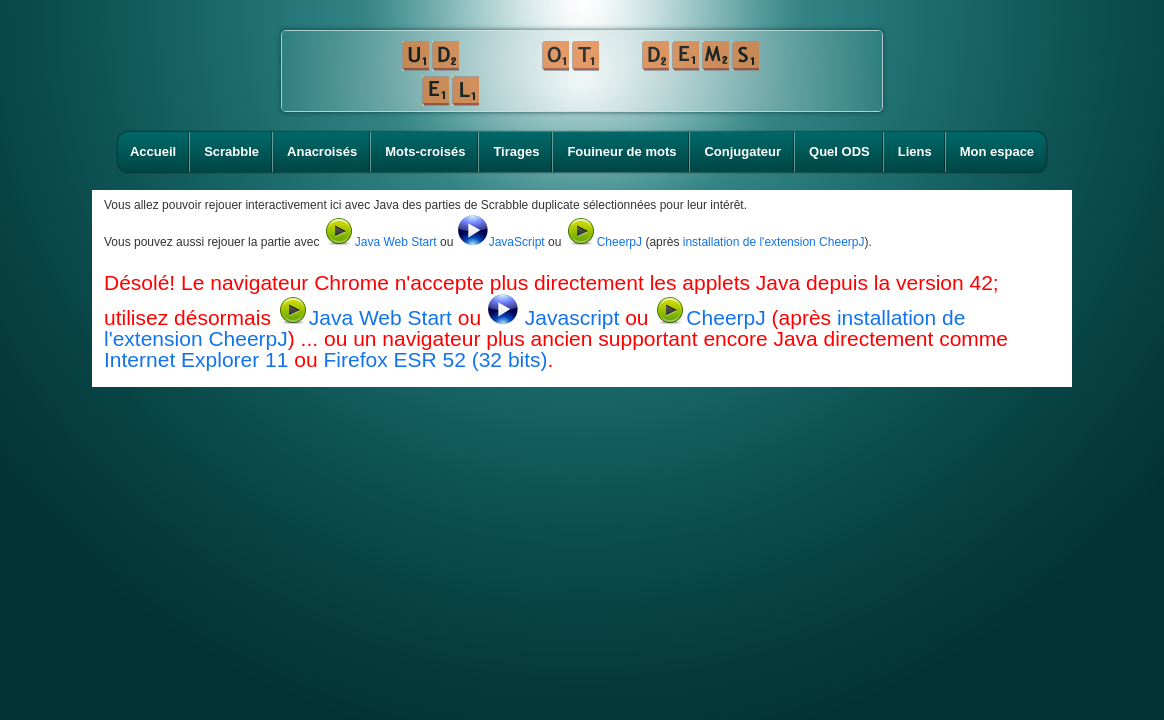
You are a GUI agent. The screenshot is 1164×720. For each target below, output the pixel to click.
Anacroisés (322, 151)
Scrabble (231, 151)
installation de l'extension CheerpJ (774, 242)
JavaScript (501, 242)
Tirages (516, 151)
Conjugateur (742, 151)
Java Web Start (380, 242)
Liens (915, 151)
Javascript (556, 317)
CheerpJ (603, 242)
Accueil (153, 151)
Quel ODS (839, 151)
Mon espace (997, 151)
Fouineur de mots (621, 151)
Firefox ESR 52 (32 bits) (435, 359)
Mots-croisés (425, 151)
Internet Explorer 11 (196, 359)
